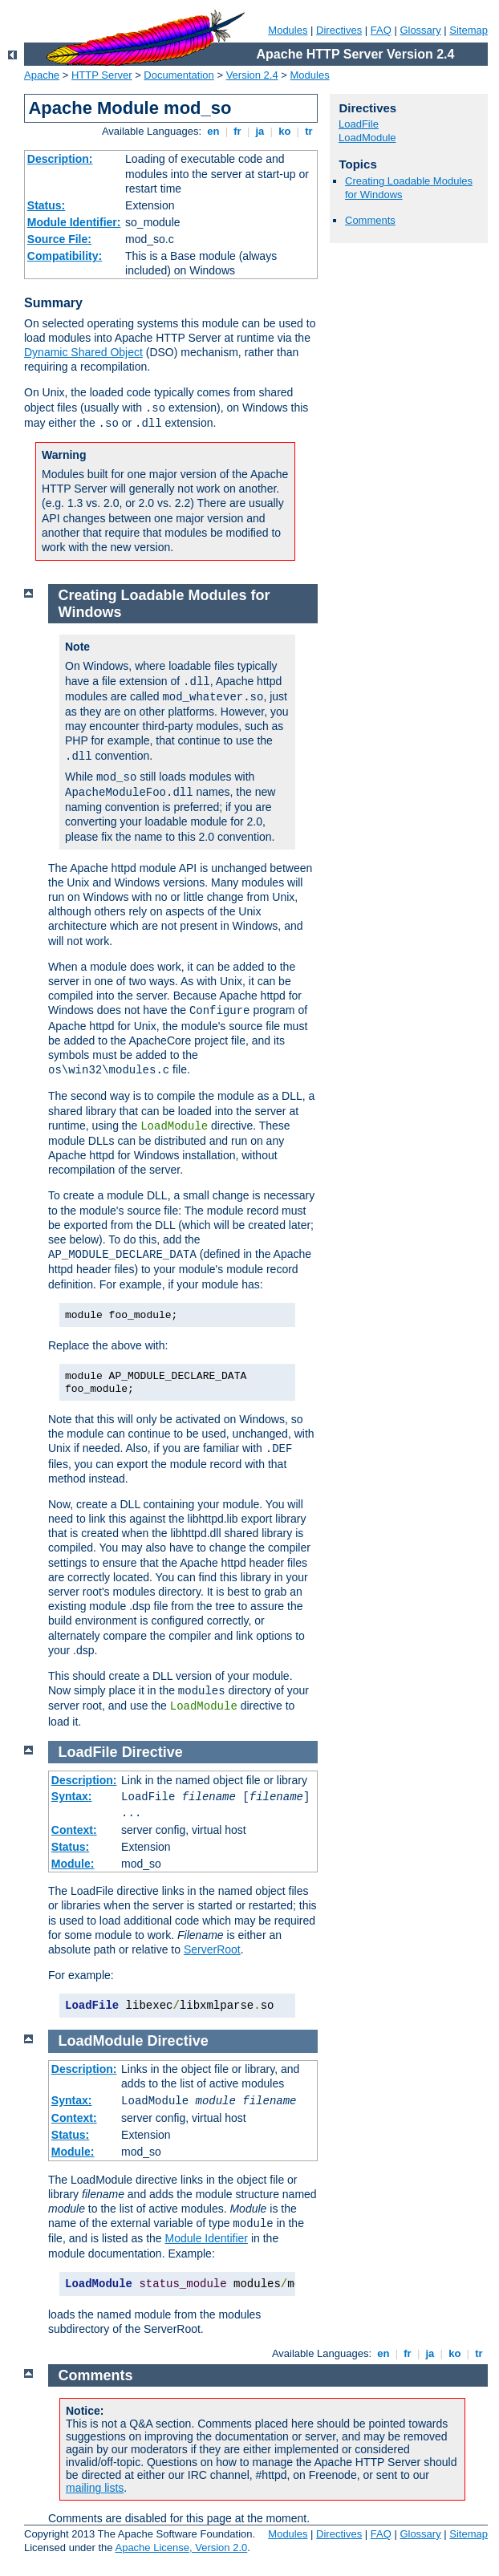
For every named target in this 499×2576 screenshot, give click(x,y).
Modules (287, 30)
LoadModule (367, 138)
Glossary (420, 30)
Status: (46, 205)
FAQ (381, 30)
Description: (60, 158)
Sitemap (468, 30)
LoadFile (359, 124)
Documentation (178, 75)
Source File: (59, 239)
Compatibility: (64, 255)
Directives (339, 30)
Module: (73, 1863)
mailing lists (95, 2487)
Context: (74, 1829)
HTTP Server (101, 75)
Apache (41, 75)
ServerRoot (212, 1949)
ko (285, 131)
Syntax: (71, 1796)
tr (309, 131)
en (213, 131)
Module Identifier (207, 2238)
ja (260, 131)
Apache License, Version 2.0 (181, 2548)
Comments (370, 220)
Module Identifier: (74, 222)
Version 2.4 (252, 75)
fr (238, 131)
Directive (152, 1752)
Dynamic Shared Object (83, 352)
